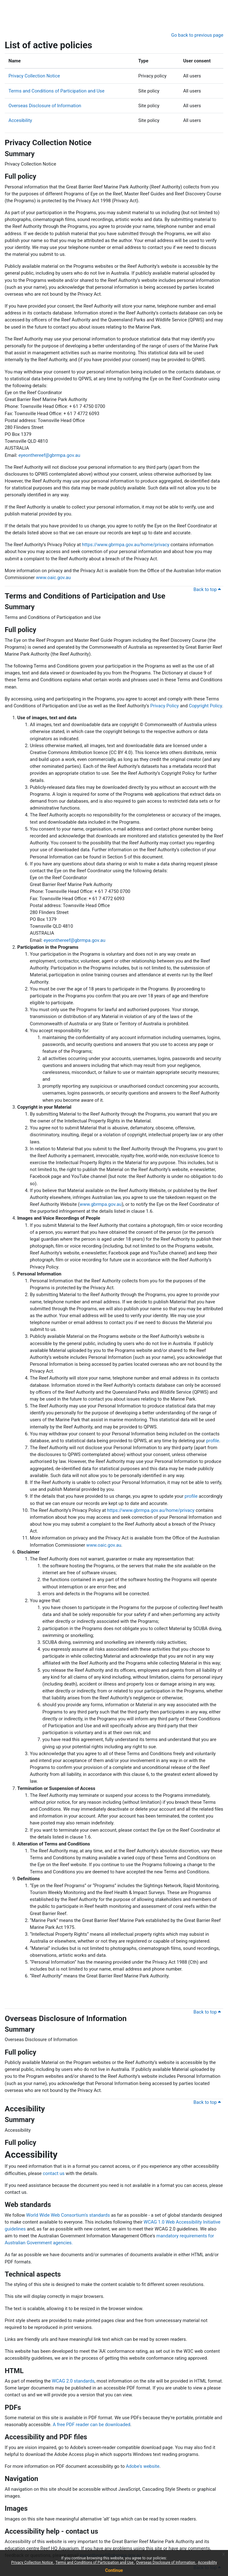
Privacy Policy (164, 706)
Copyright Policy (205, 706)
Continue (114, 2570)
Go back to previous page (197, 35)
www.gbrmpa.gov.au (100, 1204)
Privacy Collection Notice (32, 2562)
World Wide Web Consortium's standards (68, 2215)
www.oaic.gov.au (53, 577)
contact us (53, 2173)
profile (212, 1441)
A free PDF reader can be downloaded (91, 2424)
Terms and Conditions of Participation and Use (95, 2562)
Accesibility (207, 2562)
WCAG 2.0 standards (73, 2381)
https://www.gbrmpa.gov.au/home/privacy (125, 544)
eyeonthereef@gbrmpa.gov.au (49, 455)
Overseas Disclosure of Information (166, 2562)
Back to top (207, 589)
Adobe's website (143, 2466)
